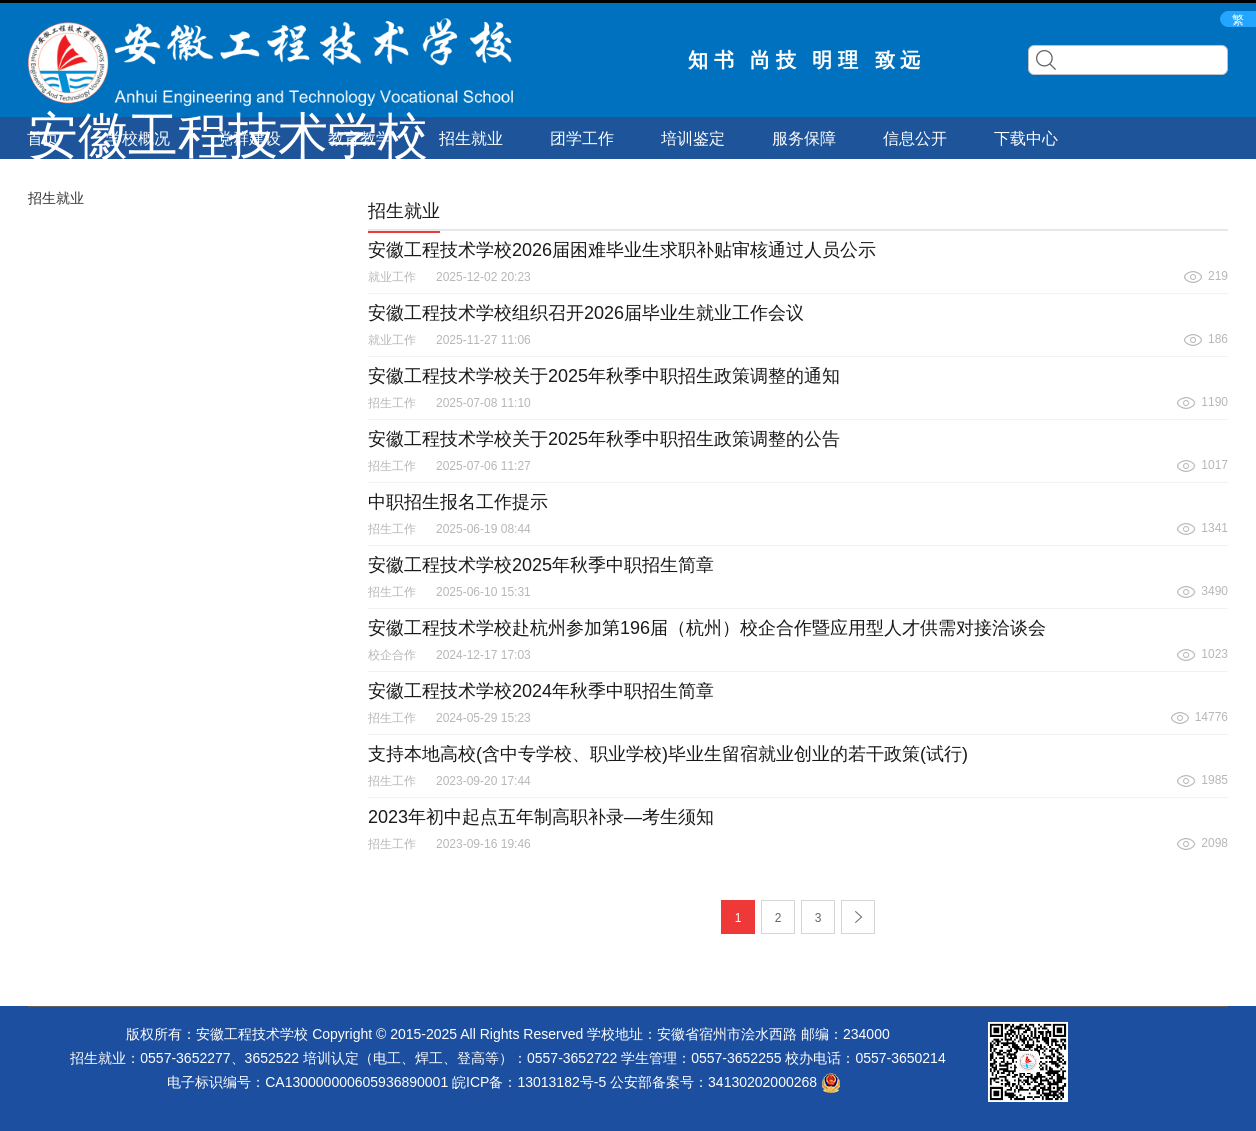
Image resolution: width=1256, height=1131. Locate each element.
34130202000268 (774, 1082)
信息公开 (915, 138)
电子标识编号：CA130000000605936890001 (307, 1082)
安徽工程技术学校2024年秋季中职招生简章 (541, 691)
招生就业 (471, 138)
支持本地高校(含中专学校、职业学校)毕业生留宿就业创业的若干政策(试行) (668, 754)
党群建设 (249, 138)
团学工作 (582, 138)
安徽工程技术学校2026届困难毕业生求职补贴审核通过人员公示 (622, 250)
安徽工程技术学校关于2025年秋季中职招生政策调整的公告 (604, 439)
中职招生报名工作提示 (458, 502)
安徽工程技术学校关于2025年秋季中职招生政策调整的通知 (604, 376)
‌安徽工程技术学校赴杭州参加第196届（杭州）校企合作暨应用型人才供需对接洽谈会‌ (707, 628)
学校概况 (138, 138)
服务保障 (804, 138)
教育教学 (360, 138)
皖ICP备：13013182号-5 (529, 1082)
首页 (43, 138)
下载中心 (1026, 138)
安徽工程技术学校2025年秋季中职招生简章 (541, 565)
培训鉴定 (693, 138)
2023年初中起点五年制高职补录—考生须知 (541, 817)
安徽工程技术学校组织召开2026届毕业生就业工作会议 (586, 313)
